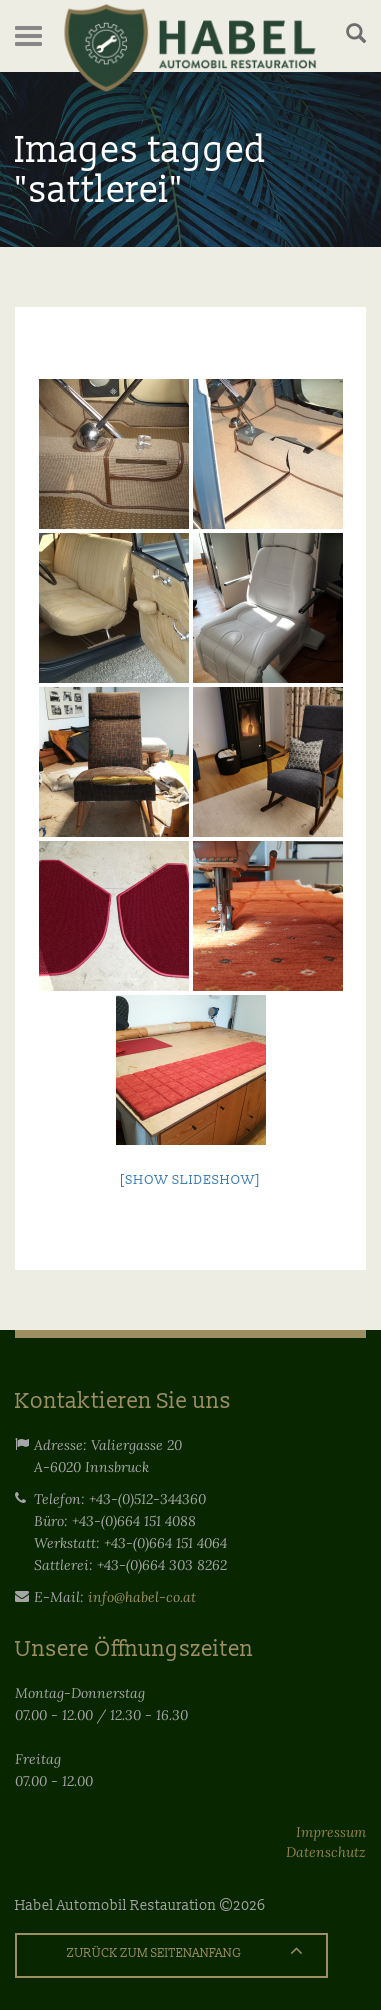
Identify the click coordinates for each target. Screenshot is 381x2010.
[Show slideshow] (190, 1180)
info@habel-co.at (142, 1597)
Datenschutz (326, 1852)
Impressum (331, 1832)
